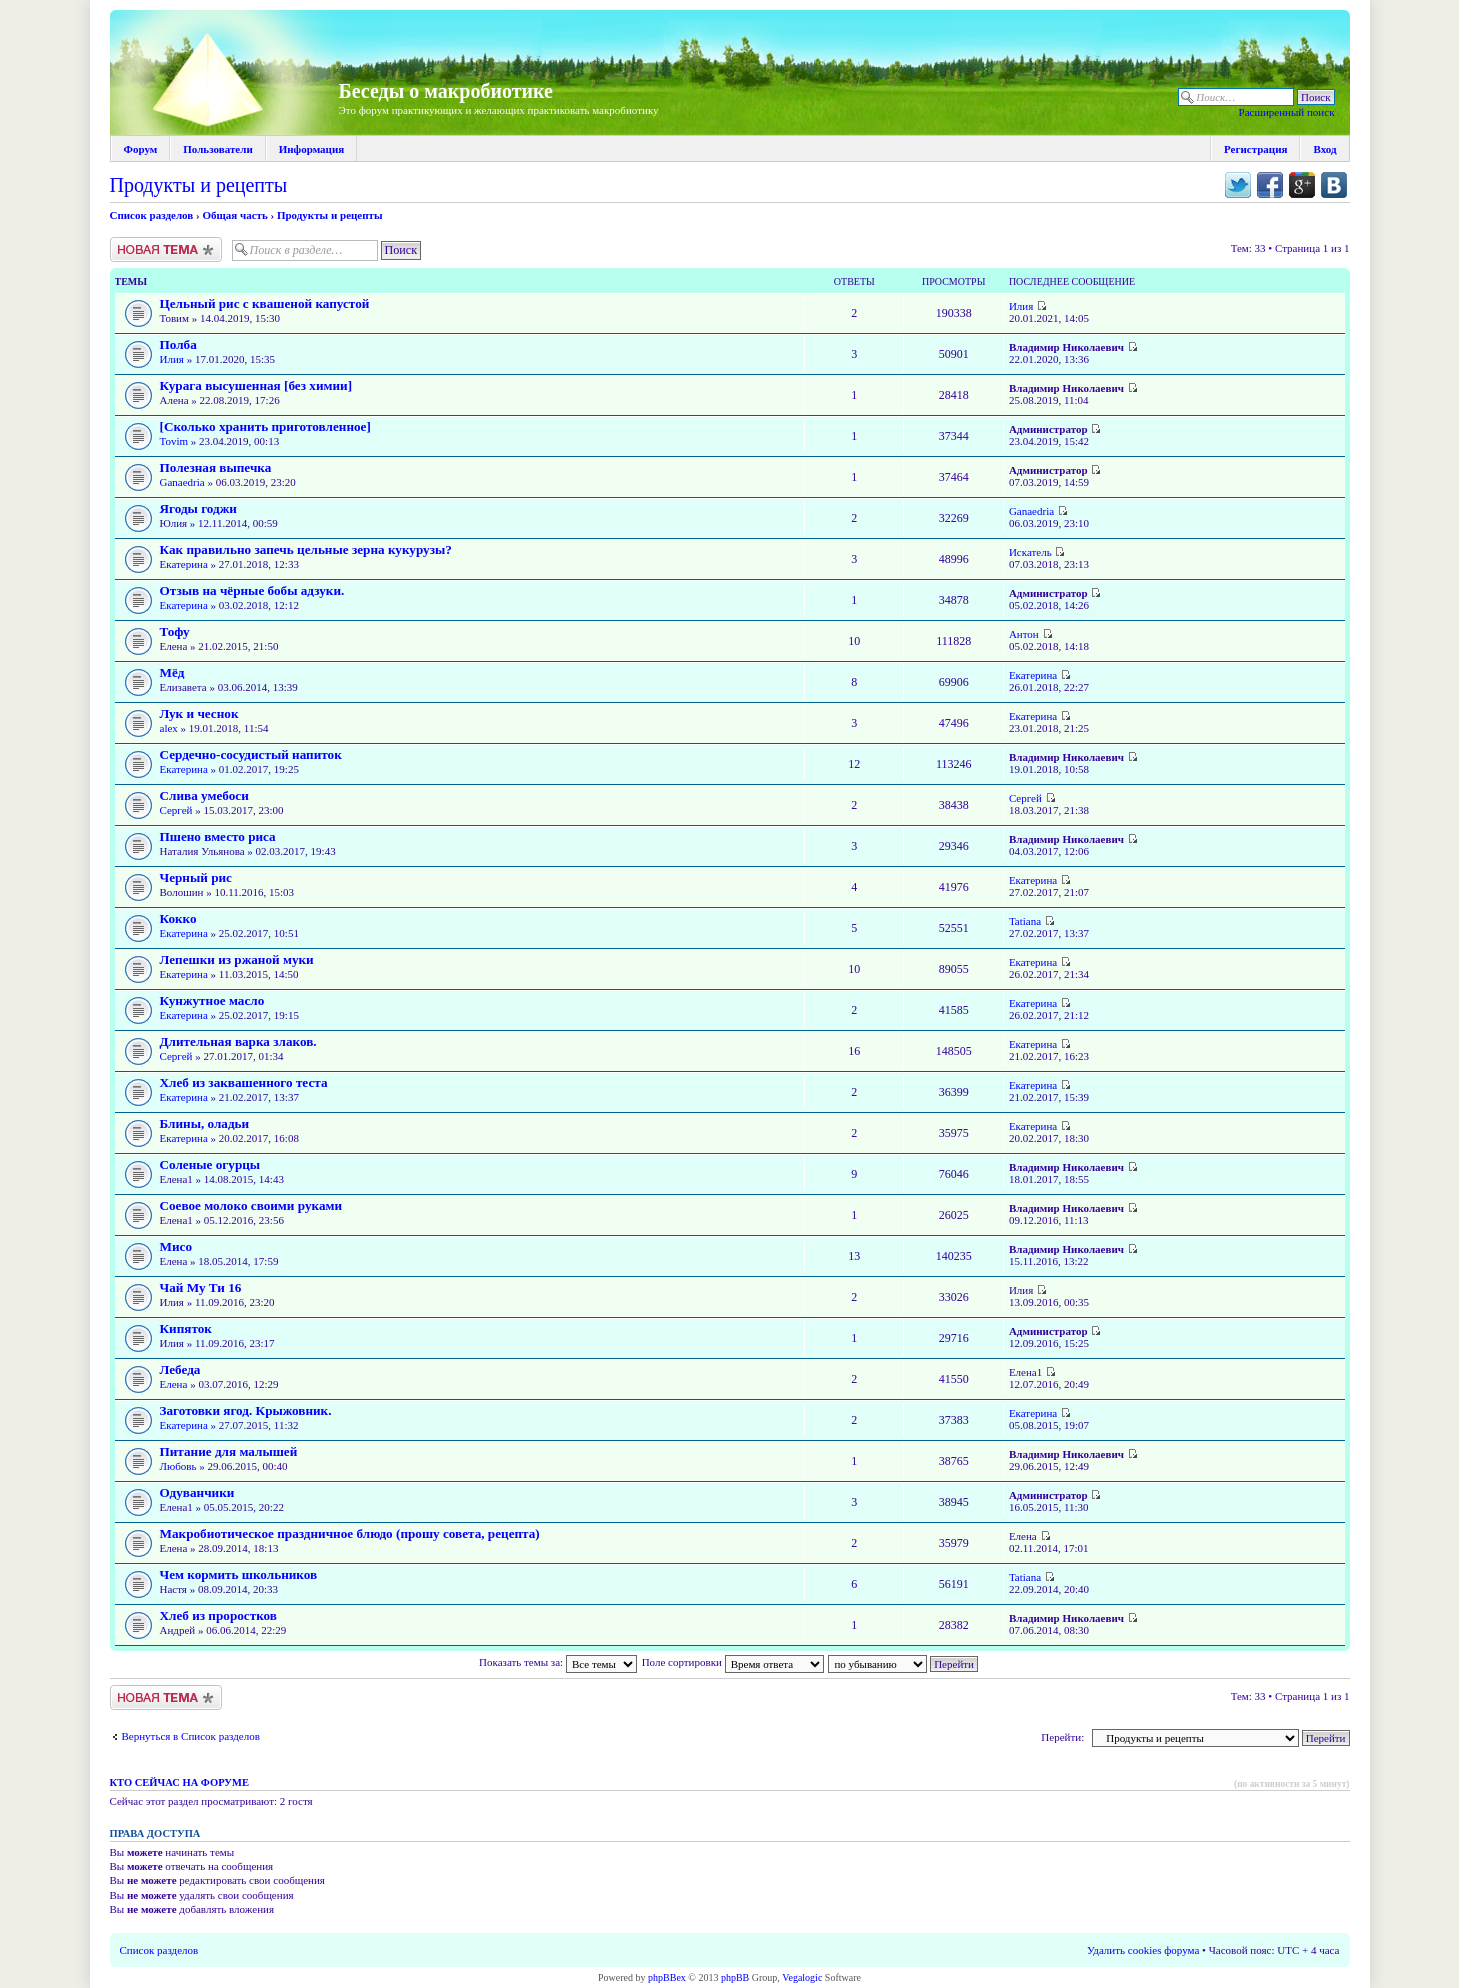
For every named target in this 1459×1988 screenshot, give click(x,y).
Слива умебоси (204, 795)
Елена (174, 1384)
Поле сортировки (733, 1662)
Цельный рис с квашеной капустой (265, 303)
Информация (312, 149)
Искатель (1030, 552)
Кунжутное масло (212, 1000)
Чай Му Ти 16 (201, 1287)
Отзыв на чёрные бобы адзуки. (252, 590)
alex (169, 728)
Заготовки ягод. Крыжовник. (246, 1410)
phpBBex (667, 1977)
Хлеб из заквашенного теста (244, 1082)
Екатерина (184, 564)
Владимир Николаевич (1066, 347)
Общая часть (234, 215)
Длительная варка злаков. (238, 1041)
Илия (1021, 306)
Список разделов (152, 215)
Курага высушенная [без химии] (256, 385)
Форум (141, 149)
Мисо (176, 1246)
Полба (178, 344)
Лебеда (180, 1369)
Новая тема (166, 249)
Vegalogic (802, 1977)
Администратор (1048, 429)
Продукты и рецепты (199, 185)
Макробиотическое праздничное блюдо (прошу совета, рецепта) (350, 1533)
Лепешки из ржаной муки (237, 959)
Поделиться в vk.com (1334, 185)
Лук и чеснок (199, 713)
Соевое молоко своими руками (251, 1205)
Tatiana (1025, 921)
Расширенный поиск (1287, 112)
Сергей (176, 810)
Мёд (172, 672)
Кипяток (186, 1328)
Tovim (174, 441)
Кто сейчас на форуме (179, 1782)
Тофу (175, 631)
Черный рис (196, 877)
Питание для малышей (229, 1451)
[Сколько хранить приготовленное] (265, 426)
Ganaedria (182, 482)
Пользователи (217, 149)
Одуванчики (197, 1492)
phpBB (735, 1977)
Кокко (178, 918)
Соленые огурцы (210, 1164)
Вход (1324, 149)
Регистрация (1255, 149)
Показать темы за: (558, 1662)
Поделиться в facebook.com (1270, 185)
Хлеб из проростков (218, 1615)
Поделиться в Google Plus (1302, 185)
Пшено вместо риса (218, 836)
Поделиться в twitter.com (1238, 185)
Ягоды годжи (198, 508)
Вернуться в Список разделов (191, 1736)
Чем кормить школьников (239, 1574)
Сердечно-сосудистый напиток (251, 754)
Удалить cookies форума (1143, 1950)
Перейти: (1062, 1737)
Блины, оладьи (205, 1123)
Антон (1024, 634)
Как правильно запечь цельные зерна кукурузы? (306, 549)
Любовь (178, 1466)
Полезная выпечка (216, 467)
